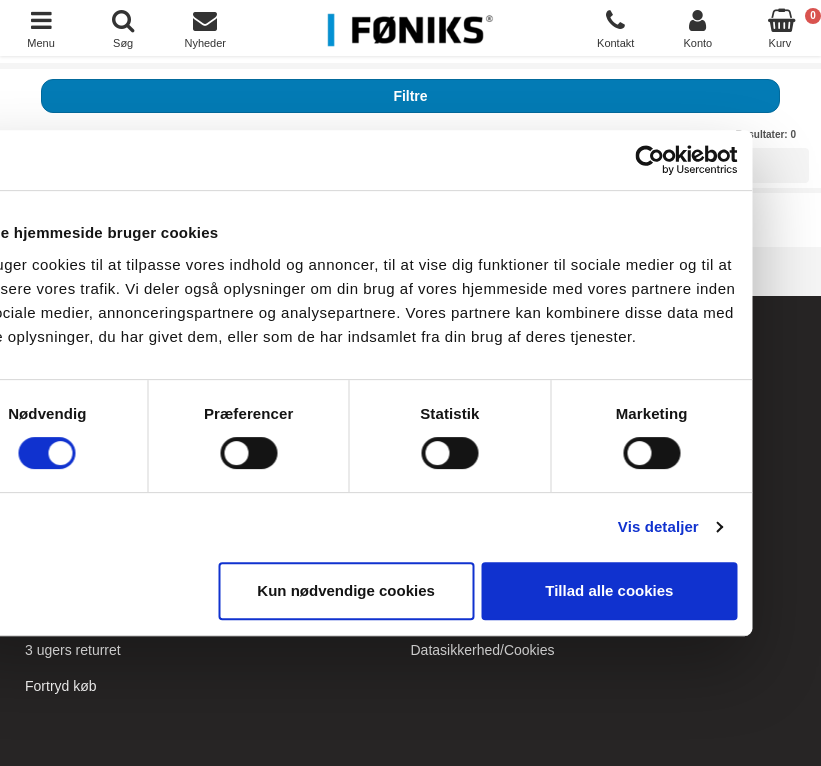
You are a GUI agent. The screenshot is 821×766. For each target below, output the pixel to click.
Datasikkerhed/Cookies (483, 650)
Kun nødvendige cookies (407, 590)
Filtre (410, 96)
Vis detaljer (719, 526)
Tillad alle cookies (670, 590)
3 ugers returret (73, 650)
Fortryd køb (61, 686)
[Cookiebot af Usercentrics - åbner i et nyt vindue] (710, 160)
